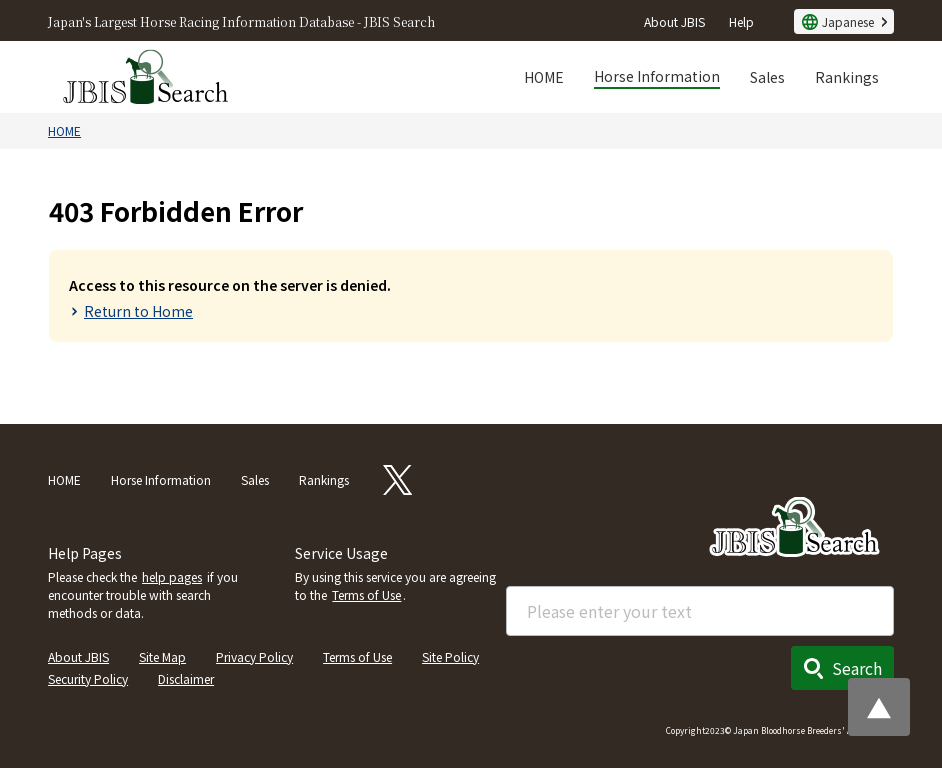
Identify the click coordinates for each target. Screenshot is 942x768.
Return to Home (138, 311)
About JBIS (674, 21)
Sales (767, 77)
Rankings (847, 77)
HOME (544, 77)
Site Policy (450, 656)
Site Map (162, 656)
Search (857, 668)
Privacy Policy (254, 656)
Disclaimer (186, 678)
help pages (172, 576)
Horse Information (657, 76)
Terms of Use (366, 594)
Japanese (848, 21)
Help (741, 21)
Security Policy (88, 678)
